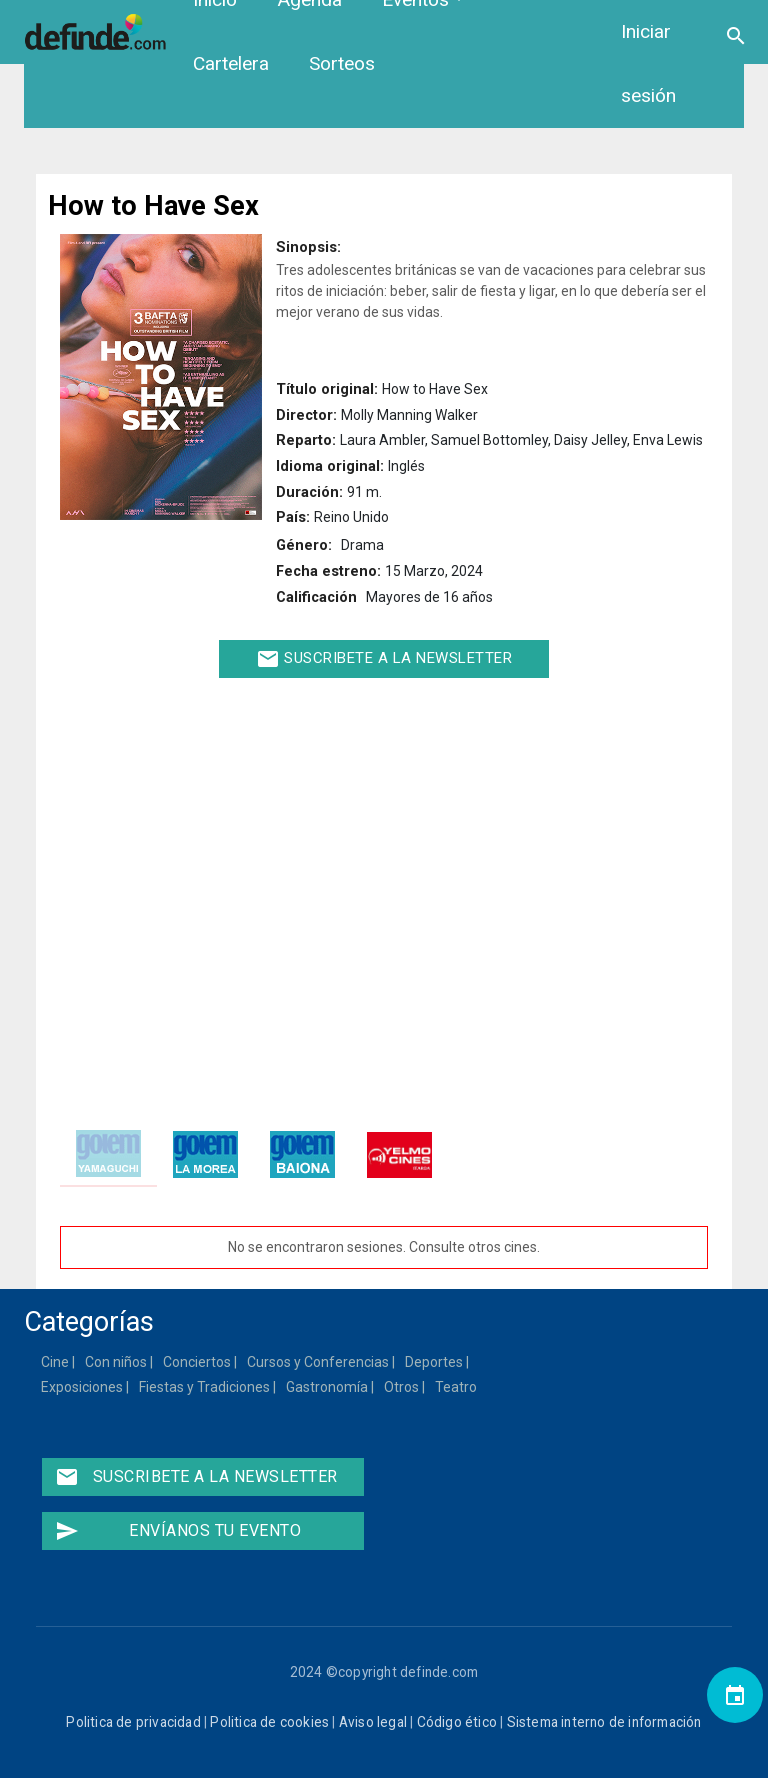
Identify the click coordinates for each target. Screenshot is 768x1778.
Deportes (435, 1362)
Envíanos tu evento (178, 1531)
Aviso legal (373, 1722)
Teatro (457, 1387)
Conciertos (198, 1362)
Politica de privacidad (133, 1722)
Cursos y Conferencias (319, 1362)
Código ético (457, 1722)
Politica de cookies (269, 1722)
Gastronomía (328, 1387)
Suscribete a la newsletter (384, 659)
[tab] (108, 1154)
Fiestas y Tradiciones (205, 1387)
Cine (56, 1362)
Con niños (117, 1362)
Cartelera (231, 63)
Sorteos (342, 63)
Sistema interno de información (604, 1722)
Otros (402, 1387)
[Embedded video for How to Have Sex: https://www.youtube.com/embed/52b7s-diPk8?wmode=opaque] (384, 895)
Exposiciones (83, 1387)
